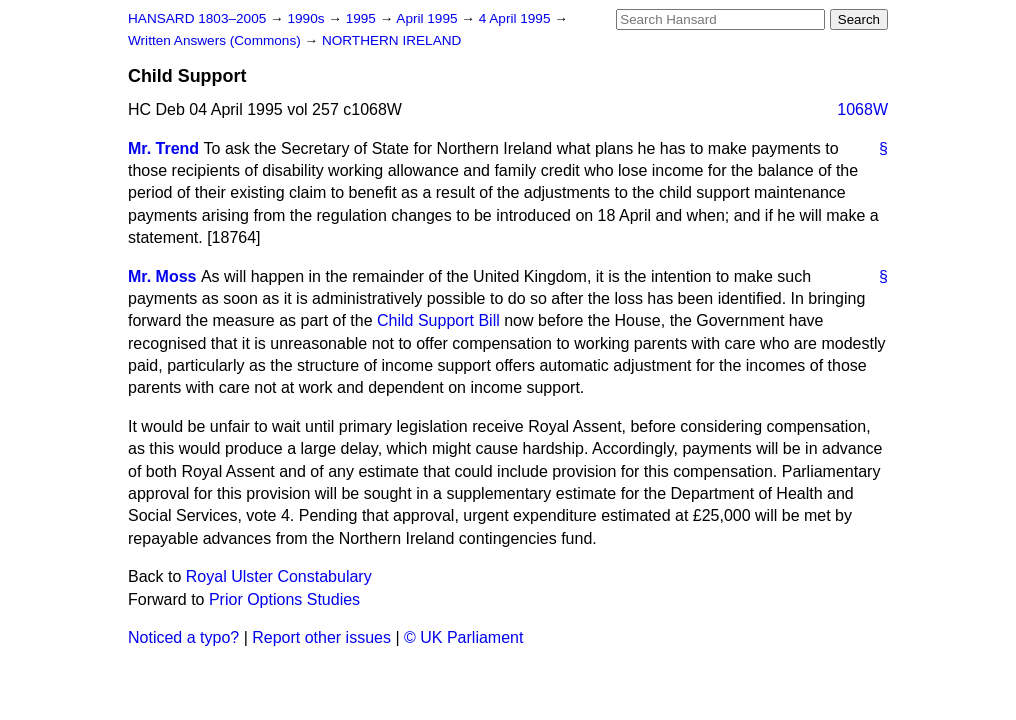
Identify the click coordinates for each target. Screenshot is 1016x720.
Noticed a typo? (183, 637)
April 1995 (428, 18)
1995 (363, 18)
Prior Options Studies (284, 599)
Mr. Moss (162, 276)
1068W (862, 109)
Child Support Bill (438, 320)
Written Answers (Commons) (216, 40)
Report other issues (321, 637)
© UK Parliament (463, 637)
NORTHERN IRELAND (391, 40)
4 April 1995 (517, 18)
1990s (307, 18)
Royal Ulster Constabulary (279, 576)
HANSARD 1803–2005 (197, 18)
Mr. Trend (163, 148)
